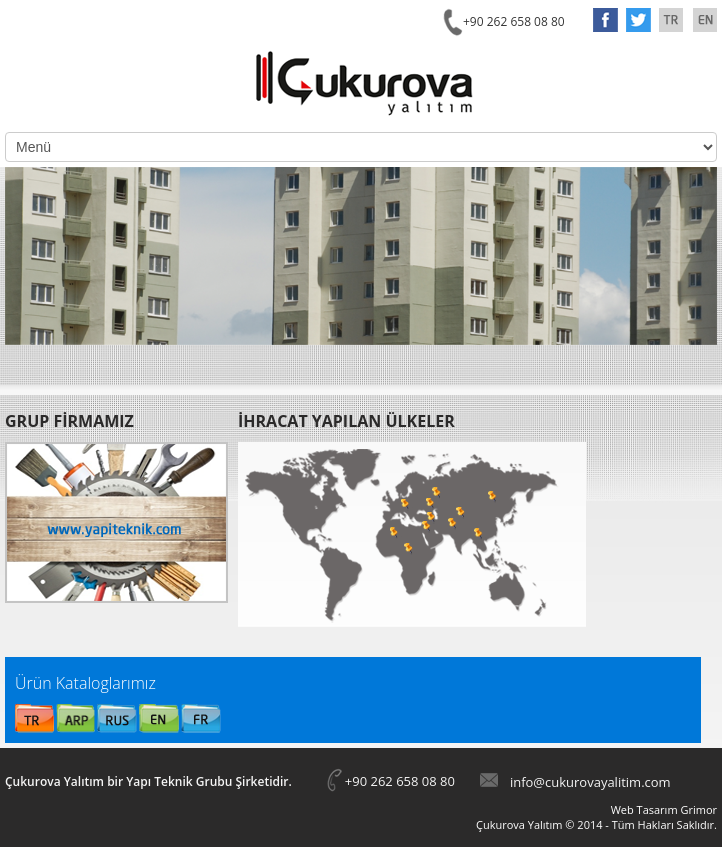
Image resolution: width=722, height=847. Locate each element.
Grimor (698, 809)
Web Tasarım (644, 809)
